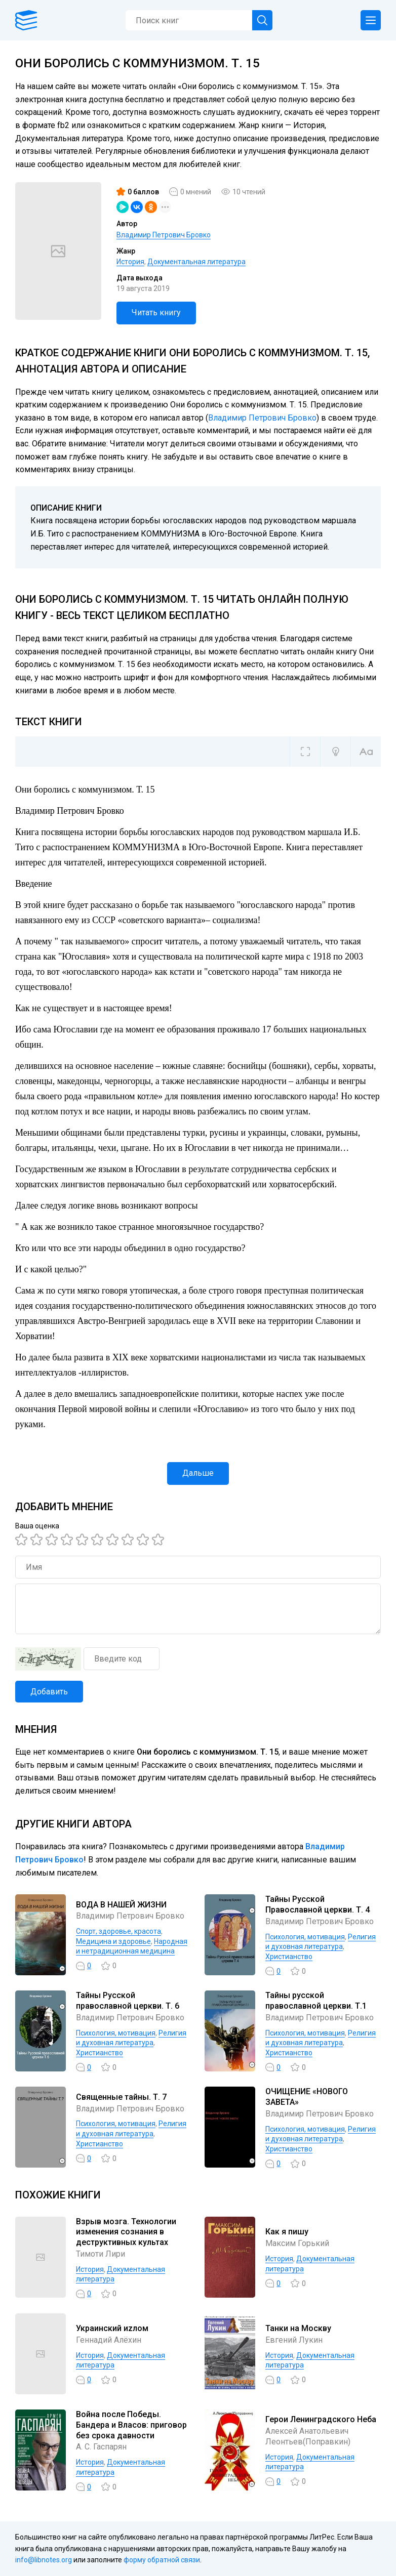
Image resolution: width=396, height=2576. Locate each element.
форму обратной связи (162, 2560)
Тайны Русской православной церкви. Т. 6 (127, 2000)
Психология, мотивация (305, 1937)
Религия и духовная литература (320, 2134)
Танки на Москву (298, 2328)
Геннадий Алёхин (108, 2340)
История (130, 262)
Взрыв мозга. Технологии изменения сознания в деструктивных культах (126, 2232)
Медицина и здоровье (113, 1941)
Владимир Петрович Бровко (163, 235)
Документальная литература (196, 262)
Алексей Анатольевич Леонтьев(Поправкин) (307, 2436)
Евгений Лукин (294, 2340)
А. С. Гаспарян (101, 2447)
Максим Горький (297, 2243)
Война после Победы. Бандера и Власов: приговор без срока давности (131, 2424)
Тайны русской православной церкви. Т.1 (316, 2000)
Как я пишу (286, 2231)
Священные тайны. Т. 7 (121, 2097)
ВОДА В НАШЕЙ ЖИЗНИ (121, 1904)
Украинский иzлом (112, 2328)
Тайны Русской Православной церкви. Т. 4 (317, 1904)
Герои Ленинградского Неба (320, 2419)
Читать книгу (156, 312)
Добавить (49, 1691)
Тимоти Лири (100, 2254)
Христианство (288, 1956)
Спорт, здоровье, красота (118, 1931)
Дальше (198, 1473)
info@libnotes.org (43, 2560)
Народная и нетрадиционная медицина (131, 1946)
